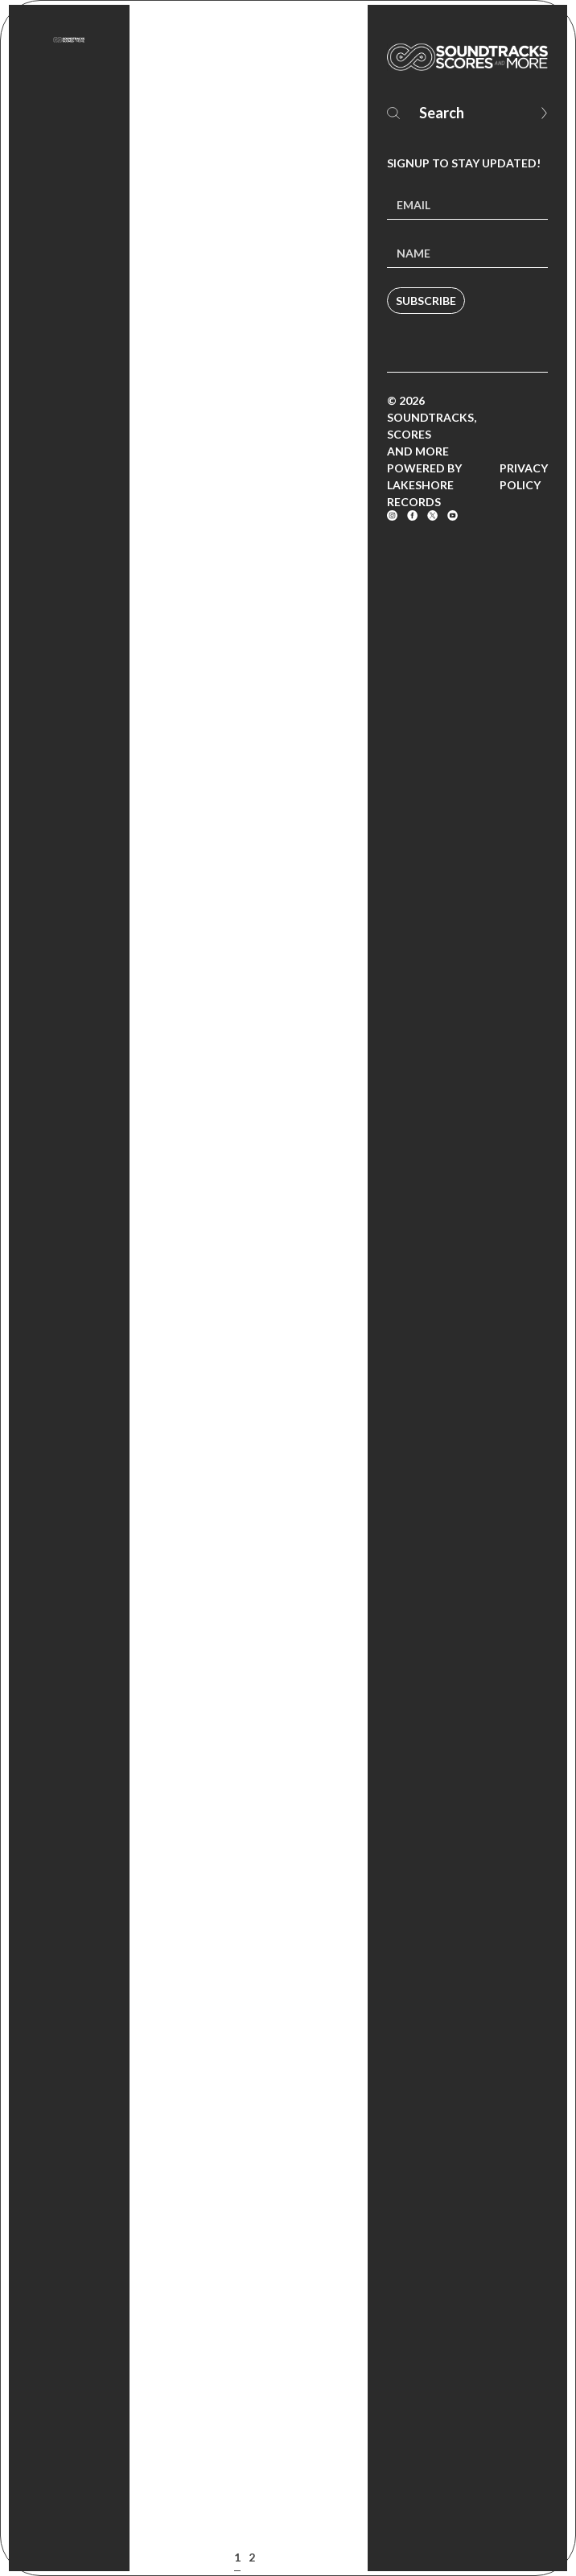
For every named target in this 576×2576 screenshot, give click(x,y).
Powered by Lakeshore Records (424, 485)
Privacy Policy (524, 476)
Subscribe (426, 300)
